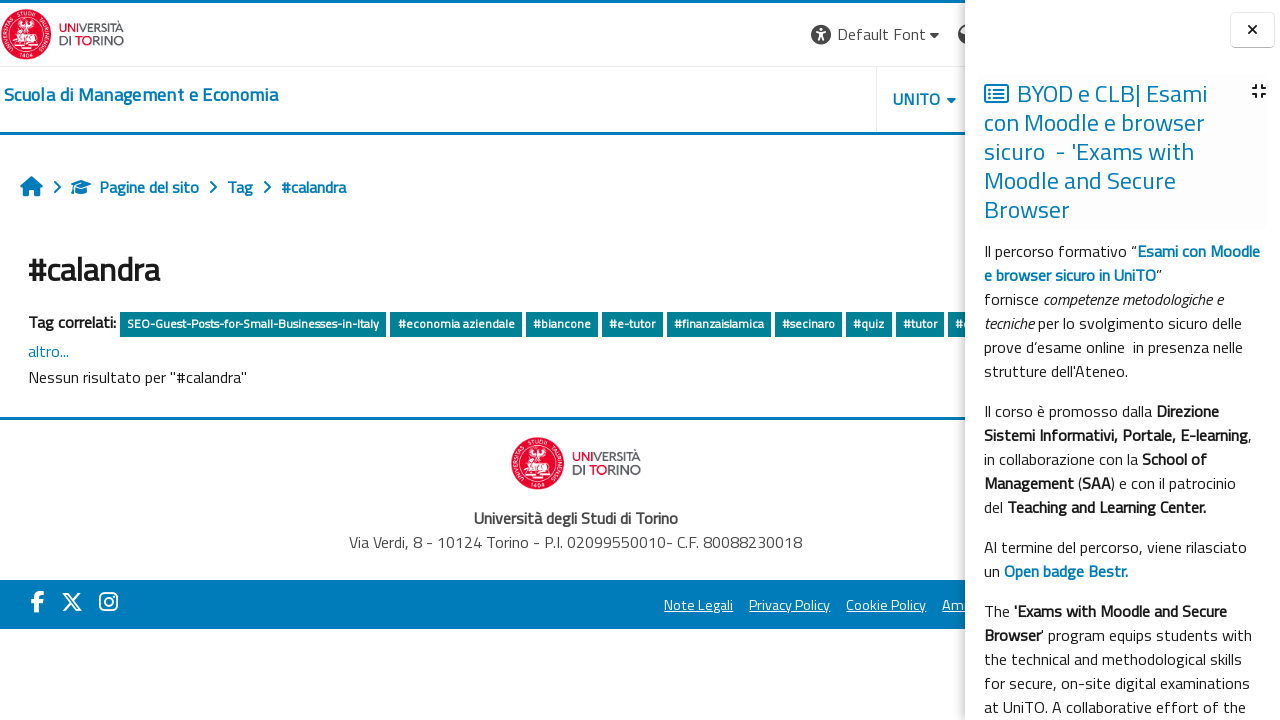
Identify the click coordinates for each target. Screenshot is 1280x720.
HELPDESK (844, 99)
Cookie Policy (700, 606)
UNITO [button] (731, 99)
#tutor (920, 323)
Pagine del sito (135, 187)
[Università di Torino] (62, 32)
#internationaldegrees (156, 352)
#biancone (562, 323)
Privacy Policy (603, 606)
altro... (247, 351)
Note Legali (512, 606)
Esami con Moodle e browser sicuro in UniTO (1122, 263)
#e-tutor (632, 323)
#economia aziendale (456, 323)
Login (930, 34)
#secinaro (808, 323)
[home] (141, 95)
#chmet (56, 352)
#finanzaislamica (719, 323)
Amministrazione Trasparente (849, 606)
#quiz (868, 323)
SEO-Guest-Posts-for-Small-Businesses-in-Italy (253, 323)
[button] (690, 34)
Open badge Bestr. (1066, 571)
